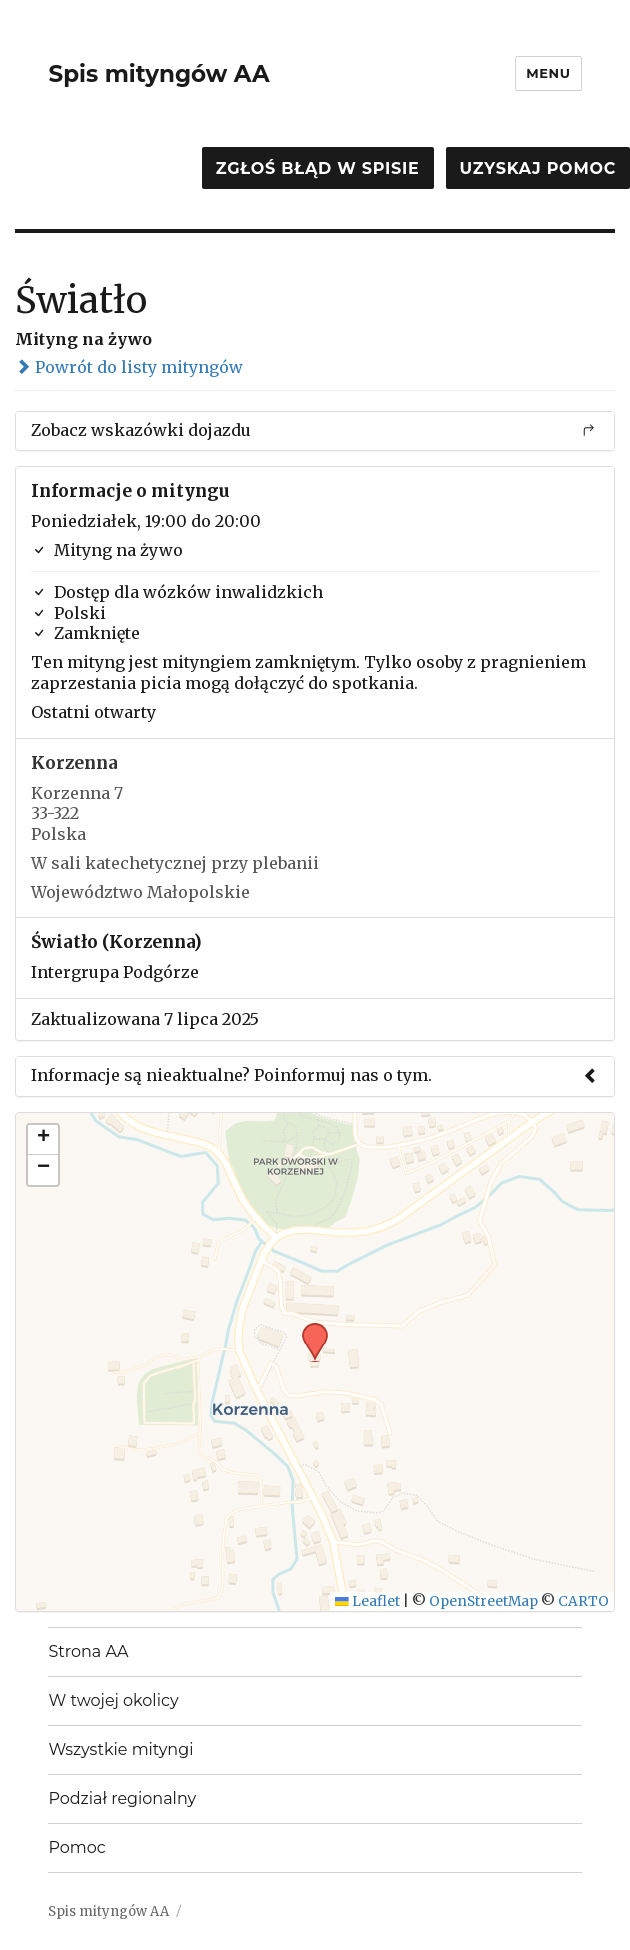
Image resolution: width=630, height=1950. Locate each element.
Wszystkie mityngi (120, 1749)
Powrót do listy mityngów (129, 367)
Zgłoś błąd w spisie (318, 168)
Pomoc (76, 1847)
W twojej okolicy (113, 1700)
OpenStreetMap (483, 1601)
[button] (308, 1329)
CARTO (583, 1601)
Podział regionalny (122, 1798)
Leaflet (367, 1601)
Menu (548, 73)
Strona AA (88, 1651)
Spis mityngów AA (158, 74)
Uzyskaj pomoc (538, 168)
